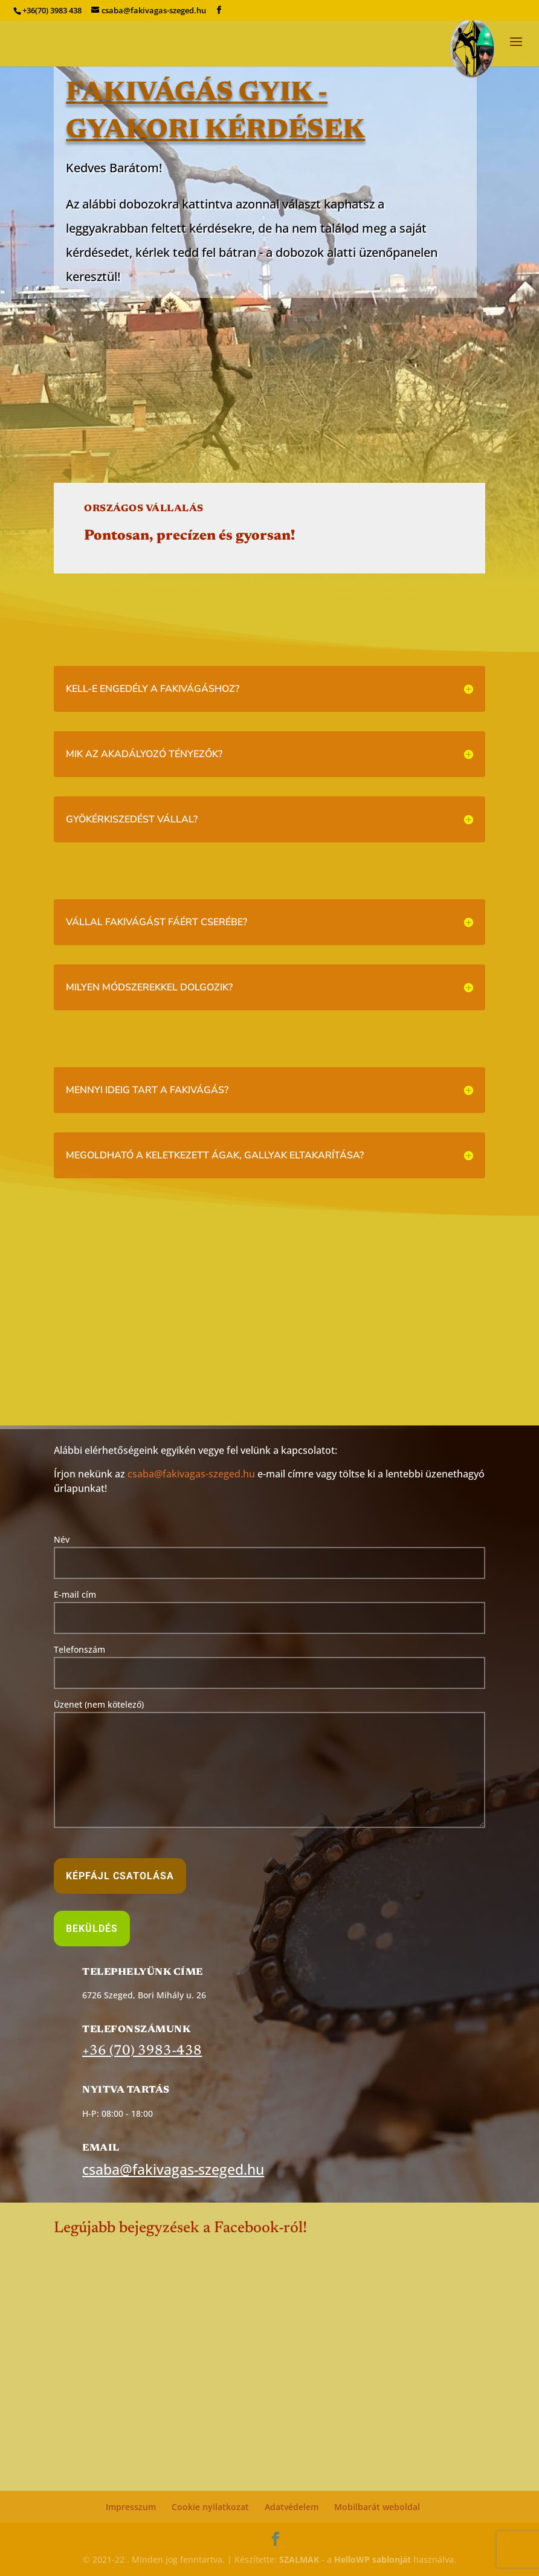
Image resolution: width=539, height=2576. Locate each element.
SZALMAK (299, 2559)
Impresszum (131, 2507)
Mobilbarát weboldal (377, 2507)
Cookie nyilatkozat (210, 2507)
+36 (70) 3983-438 (142, 2051)
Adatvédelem (291, 2507)
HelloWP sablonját (372, 2559)
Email (101, 2148)
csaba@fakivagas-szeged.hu (191, 1473)
